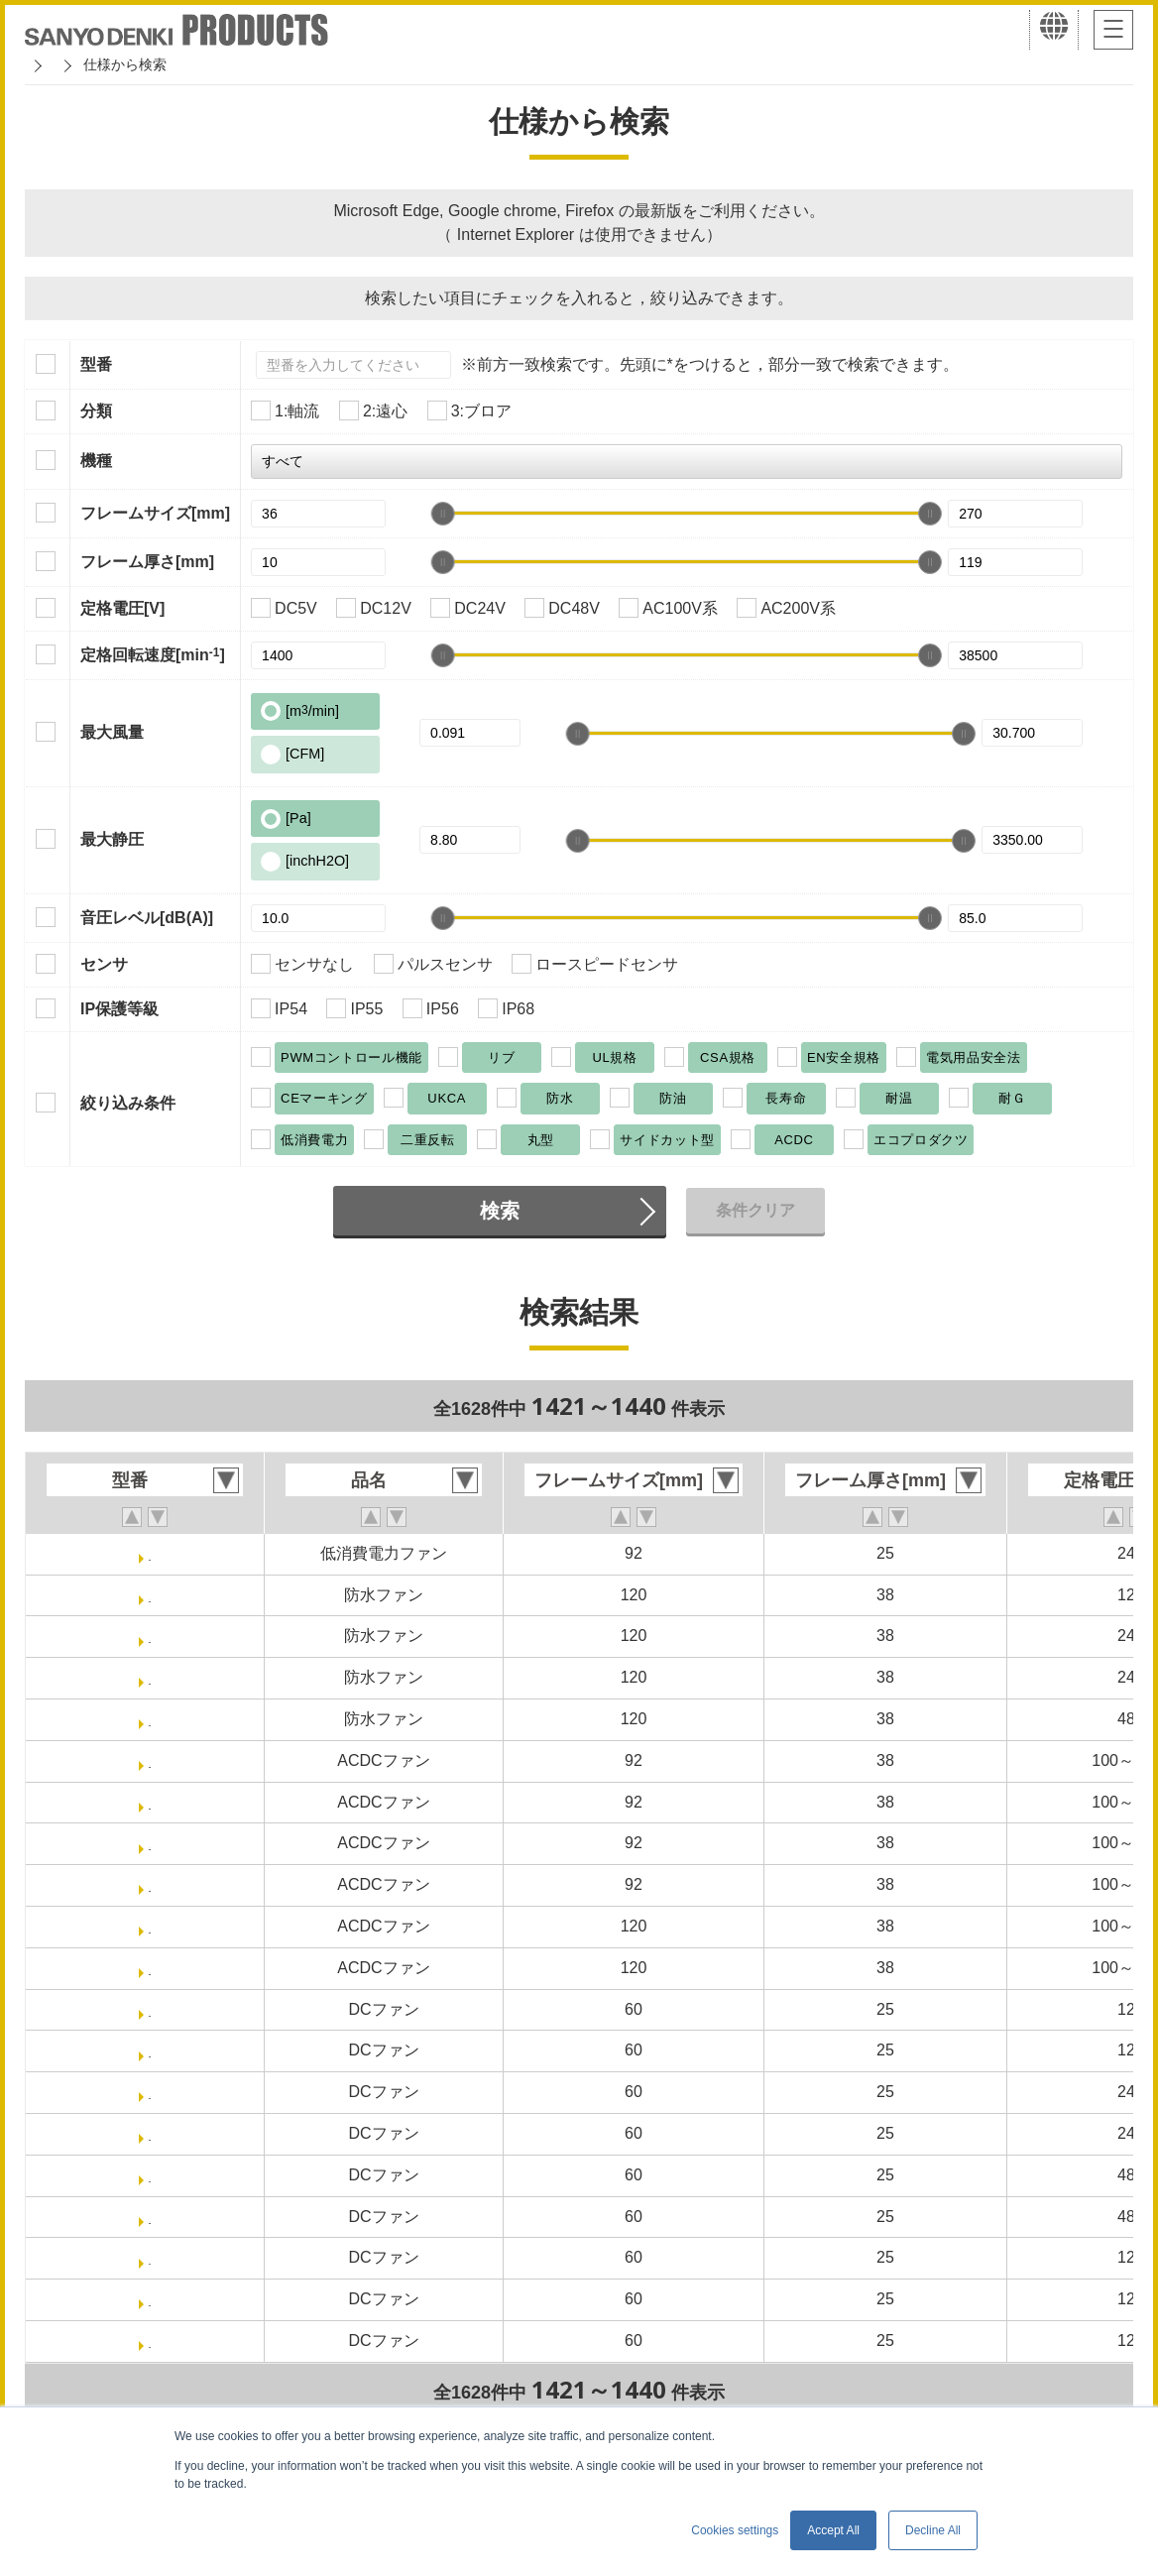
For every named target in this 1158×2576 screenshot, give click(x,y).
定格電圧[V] (122, 608)
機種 (96, 460)
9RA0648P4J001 (150, 2174)
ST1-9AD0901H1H (149, 1802)
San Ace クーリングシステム (185, 64)
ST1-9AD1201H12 (149, 1926)
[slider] (443, 514)
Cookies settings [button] (734, 2530)
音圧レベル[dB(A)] (146, 917)
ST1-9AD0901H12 (149, 1760)
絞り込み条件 (127, 1103)
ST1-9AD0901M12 (149, 1842)
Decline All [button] (933, 2530)
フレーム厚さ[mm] (147, 561)
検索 (500, 1211)
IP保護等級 (119, 1008)
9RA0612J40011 (150, 2298)
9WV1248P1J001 (149, 1718)
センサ (104, 964)
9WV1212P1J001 (149, 1594)
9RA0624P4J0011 (149, 2133)
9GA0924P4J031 (149, 1553)
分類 (96, 411)
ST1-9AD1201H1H (149, 1967)
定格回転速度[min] (152, 654)
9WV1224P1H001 (149, 1635)
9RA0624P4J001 (150, 2091)
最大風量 (112, 732)
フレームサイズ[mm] (155, 513)
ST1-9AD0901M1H (149, 1884)
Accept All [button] (833, 2530)
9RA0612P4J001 (150, 2009)
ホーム (45, 64)
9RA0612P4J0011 (149, 2050)
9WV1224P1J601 (149, 1677)
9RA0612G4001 (149, 2340)
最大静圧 (112, 839)
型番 (96, 364)
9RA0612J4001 (149, 2257)
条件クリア (755, 1210)
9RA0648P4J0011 (149, 2216)
